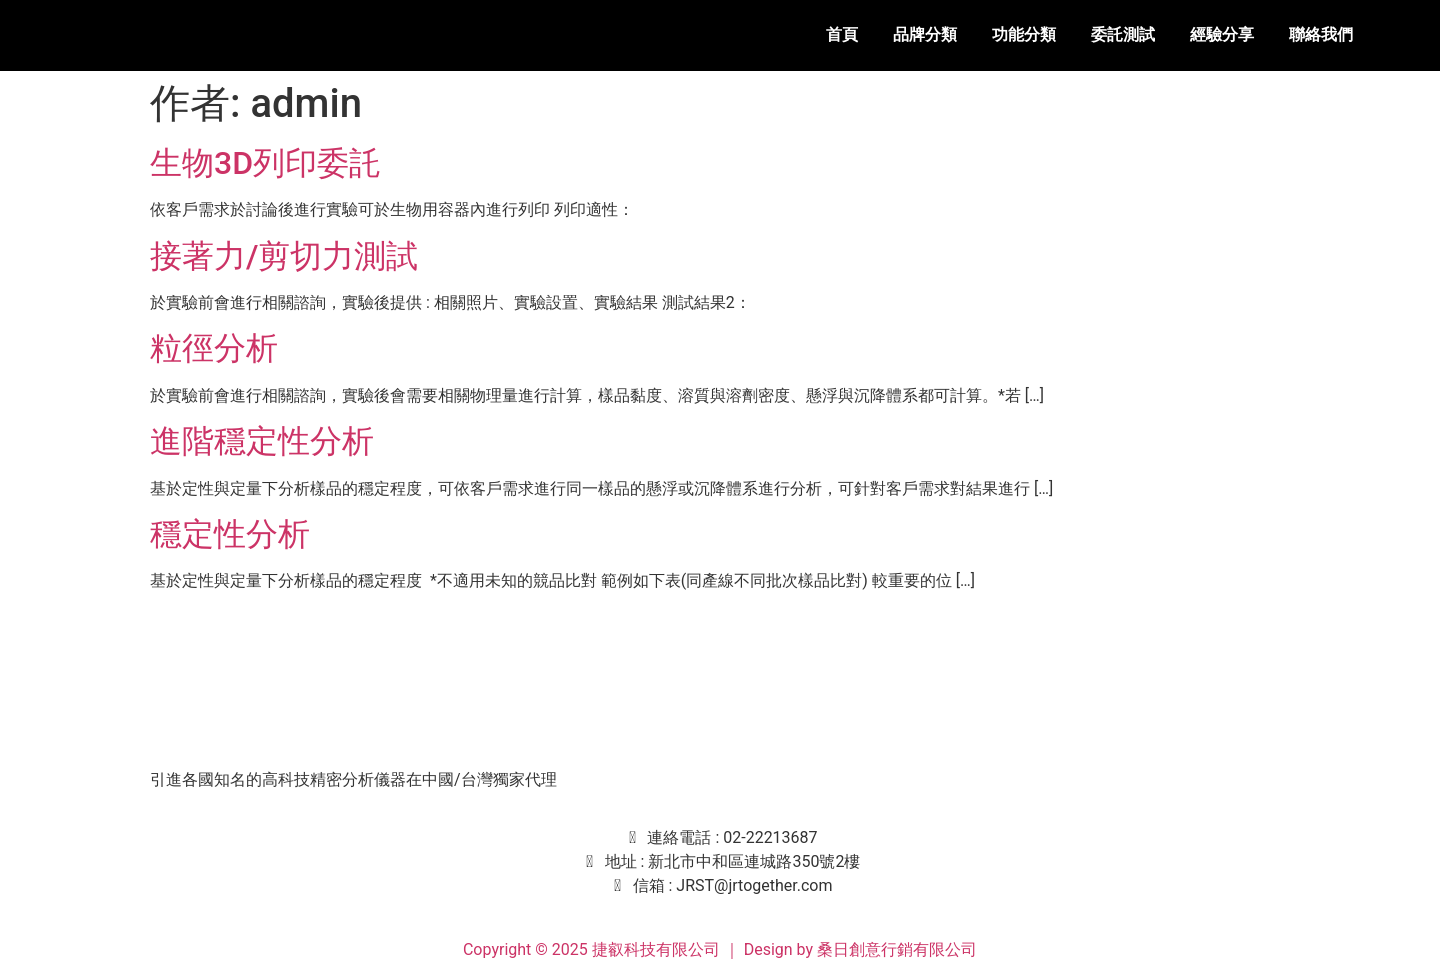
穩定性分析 (230, 534)
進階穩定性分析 (262, 441)
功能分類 (1024, 34)
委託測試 (1123, 34)
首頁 (842, 34)
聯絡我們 (1321, 34)
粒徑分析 (214, 348)
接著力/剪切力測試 (284, 256)
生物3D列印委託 (265, 163)
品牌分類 (925, 34)
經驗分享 (1222, 34)
